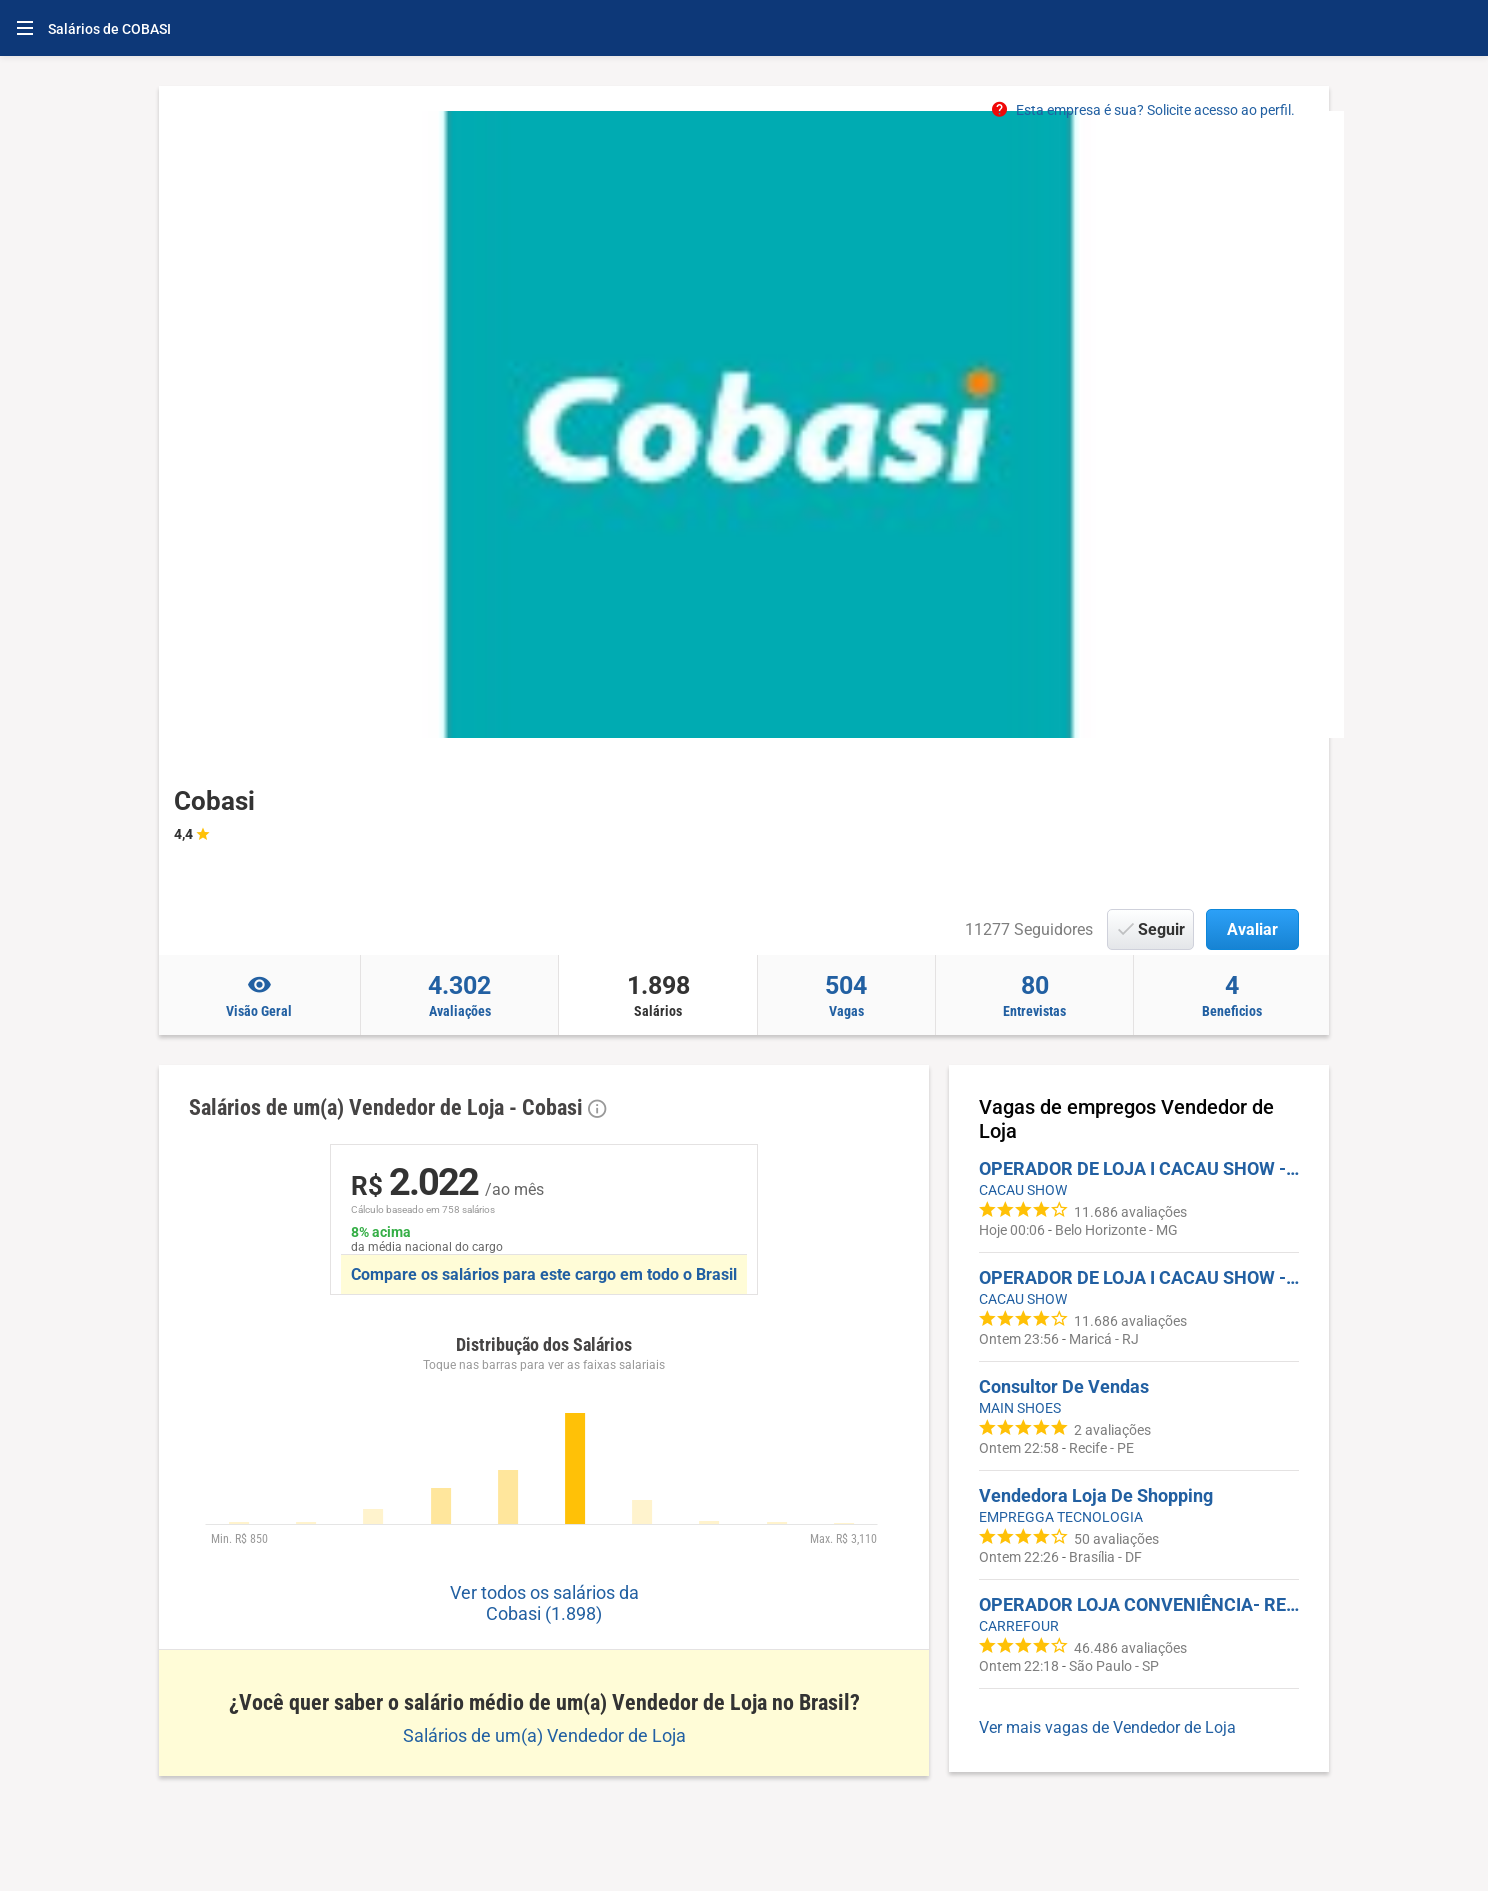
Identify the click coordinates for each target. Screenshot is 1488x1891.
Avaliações (460, 995)
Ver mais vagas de (1107, 1727)
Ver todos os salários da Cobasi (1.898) (544, 1603)
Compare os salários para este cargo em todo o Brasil (544, 1274)
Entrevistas (1035, 995)
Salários (658, 995)
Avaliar (1252, 929)
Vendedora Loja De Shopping (1096, 1495)
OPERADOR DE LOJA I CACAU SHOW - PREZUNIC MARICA (1139, 1277)
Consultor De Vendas (1064, 1386)
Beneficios (1231, 995)
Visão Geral (259, 995)
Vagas (846, 995)
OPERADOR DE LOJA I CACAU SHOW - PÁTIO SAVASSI (1139, 1168)
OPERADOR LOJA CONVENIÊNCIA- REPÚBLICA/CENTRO (1139, 1604)
